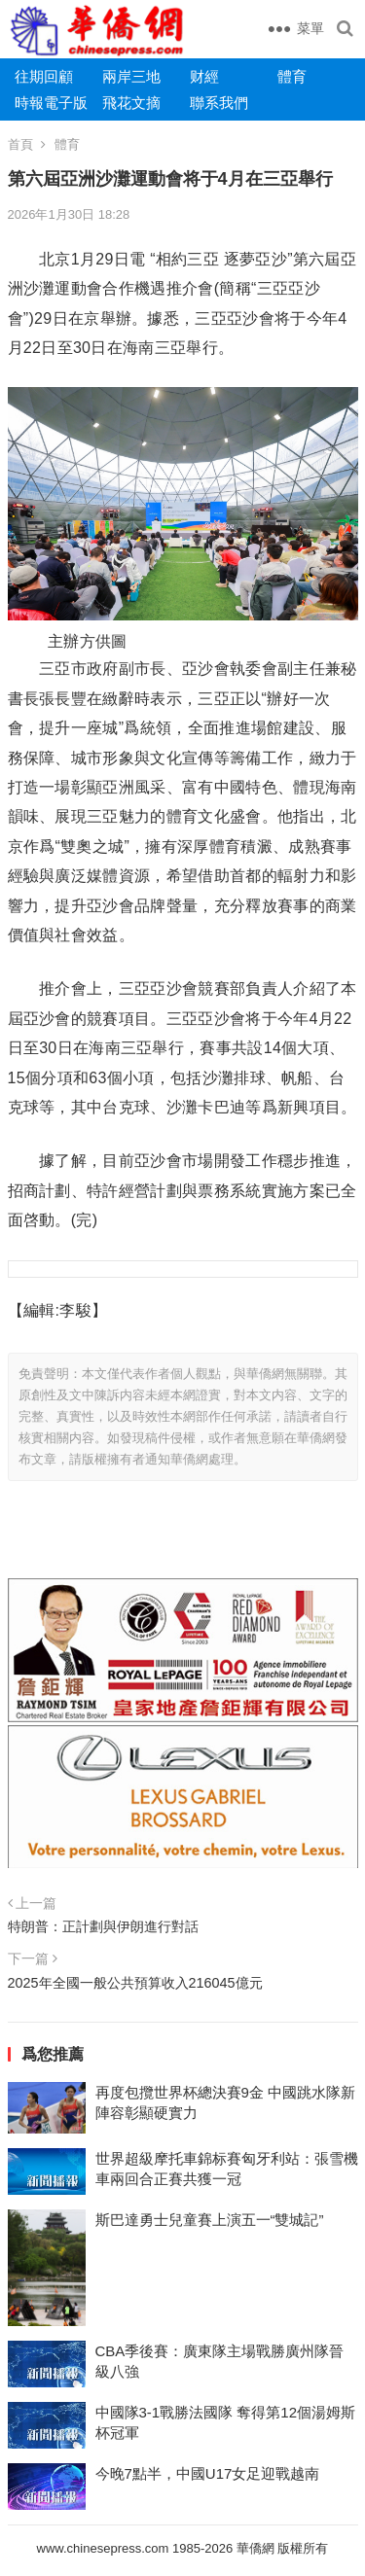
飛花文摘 (131, 102)
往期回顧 (44, 76)
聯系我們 (219, 102)
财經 (204, 76)
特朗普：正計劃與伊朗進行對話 (103, 1926)
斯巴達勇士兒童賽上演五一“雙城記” (209, 2219)
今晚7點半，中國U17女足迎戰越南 (207, 2473)
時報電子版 (51, 102)
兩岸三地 (131, 76)
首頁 (20, 144)
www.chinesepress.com (103, 2548)
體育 (292, 76)
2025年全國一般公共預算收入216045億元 (135, 1983)
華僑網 (253, 2548)
